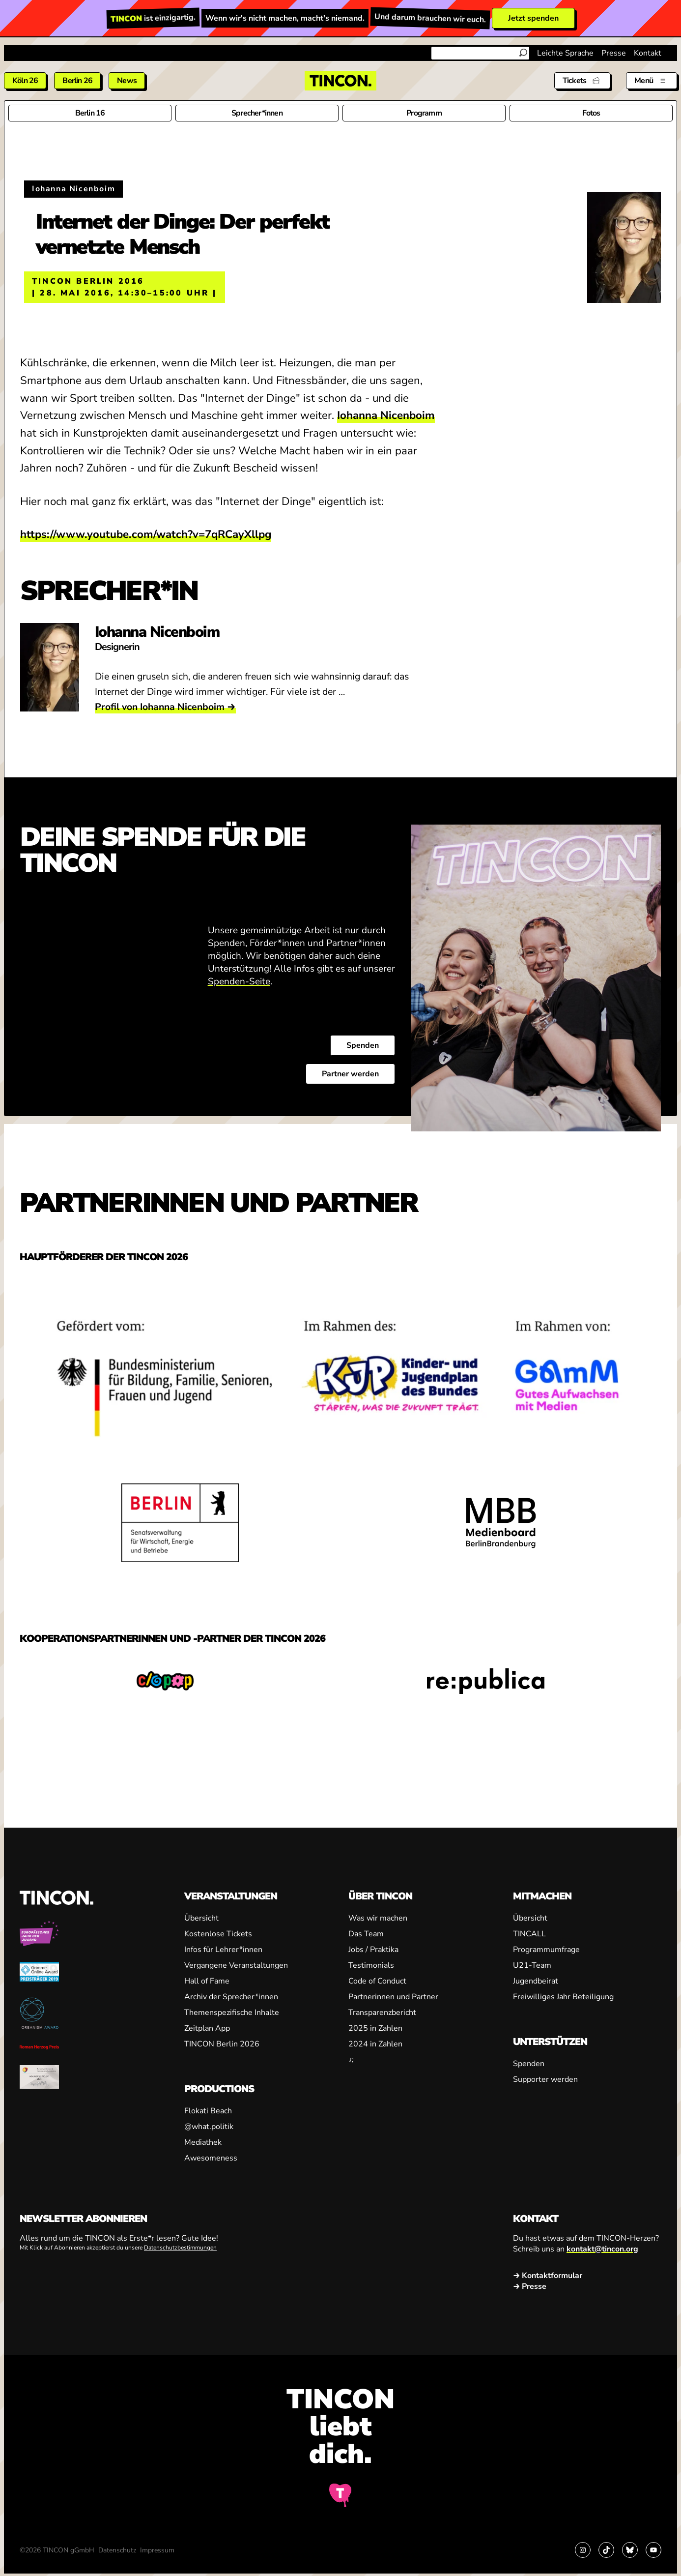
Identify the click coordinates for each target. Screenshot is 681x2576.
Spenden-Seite (239, 981)
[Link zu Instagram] (583, 2550)
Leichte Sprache (565, 53)
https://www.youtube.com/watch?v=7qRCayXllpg (145, 534)
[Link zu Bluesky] (630, 2550)
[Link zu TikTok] (606, 2550)
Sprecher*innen (257, 113)
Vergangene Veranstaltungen (236, 1965)
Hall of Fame (206, 1981)
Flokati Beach (208, 2110)
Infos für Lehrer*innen (223, 1949)
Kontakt (647, 53)
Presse (613, 53)
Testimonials (371, 1965)
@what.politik (208, 2126)
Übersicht (201, 1918)
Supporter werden (545, 2079)
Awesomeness (210, 2158)
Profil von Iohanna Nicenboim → (165, 706)
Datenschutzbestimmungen (180, 2247)
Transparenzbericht (382, 2012)
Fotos (591, 113)
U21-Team (532, 1965)
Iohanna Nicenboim (386, 415)
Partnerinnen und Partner (393, 1996)
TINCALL (529, 1933)
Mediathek (203, 2142)
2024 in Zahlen (375, 2044)
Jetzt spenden (533, 18)
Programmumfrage (546, 1949)
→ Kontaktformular (547, 2275)
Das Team (366, 1933)
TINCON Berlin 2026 (221, 2044)
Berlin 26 (77, 80)
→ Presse (529, 2286)
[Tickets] (582, 80)
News (127, 80)
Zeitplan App (207, 2028)
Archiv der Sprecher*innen (231, 1996)
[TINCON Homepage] (340, 81)
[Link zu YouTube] (653, 2550)
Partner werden (350, 1073)
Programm (424, 113)
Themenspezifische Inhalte (231, 2012)
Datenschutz (117, 2550)
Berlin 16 (90, 113)
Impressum (157, 2550)
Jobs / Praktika (373, 1949)
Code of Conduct (377, 1981)
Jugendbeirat (535, 1981)
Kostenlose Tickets (218, 1933)
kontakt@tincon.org (602, 2249)
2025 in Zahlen (375, 2028)
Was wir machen (377, 1918)
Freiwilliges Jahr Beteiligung (563, 1996)
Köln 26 (25, 80)
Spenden (362, 1045)
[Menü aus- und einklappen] (651, 80)
